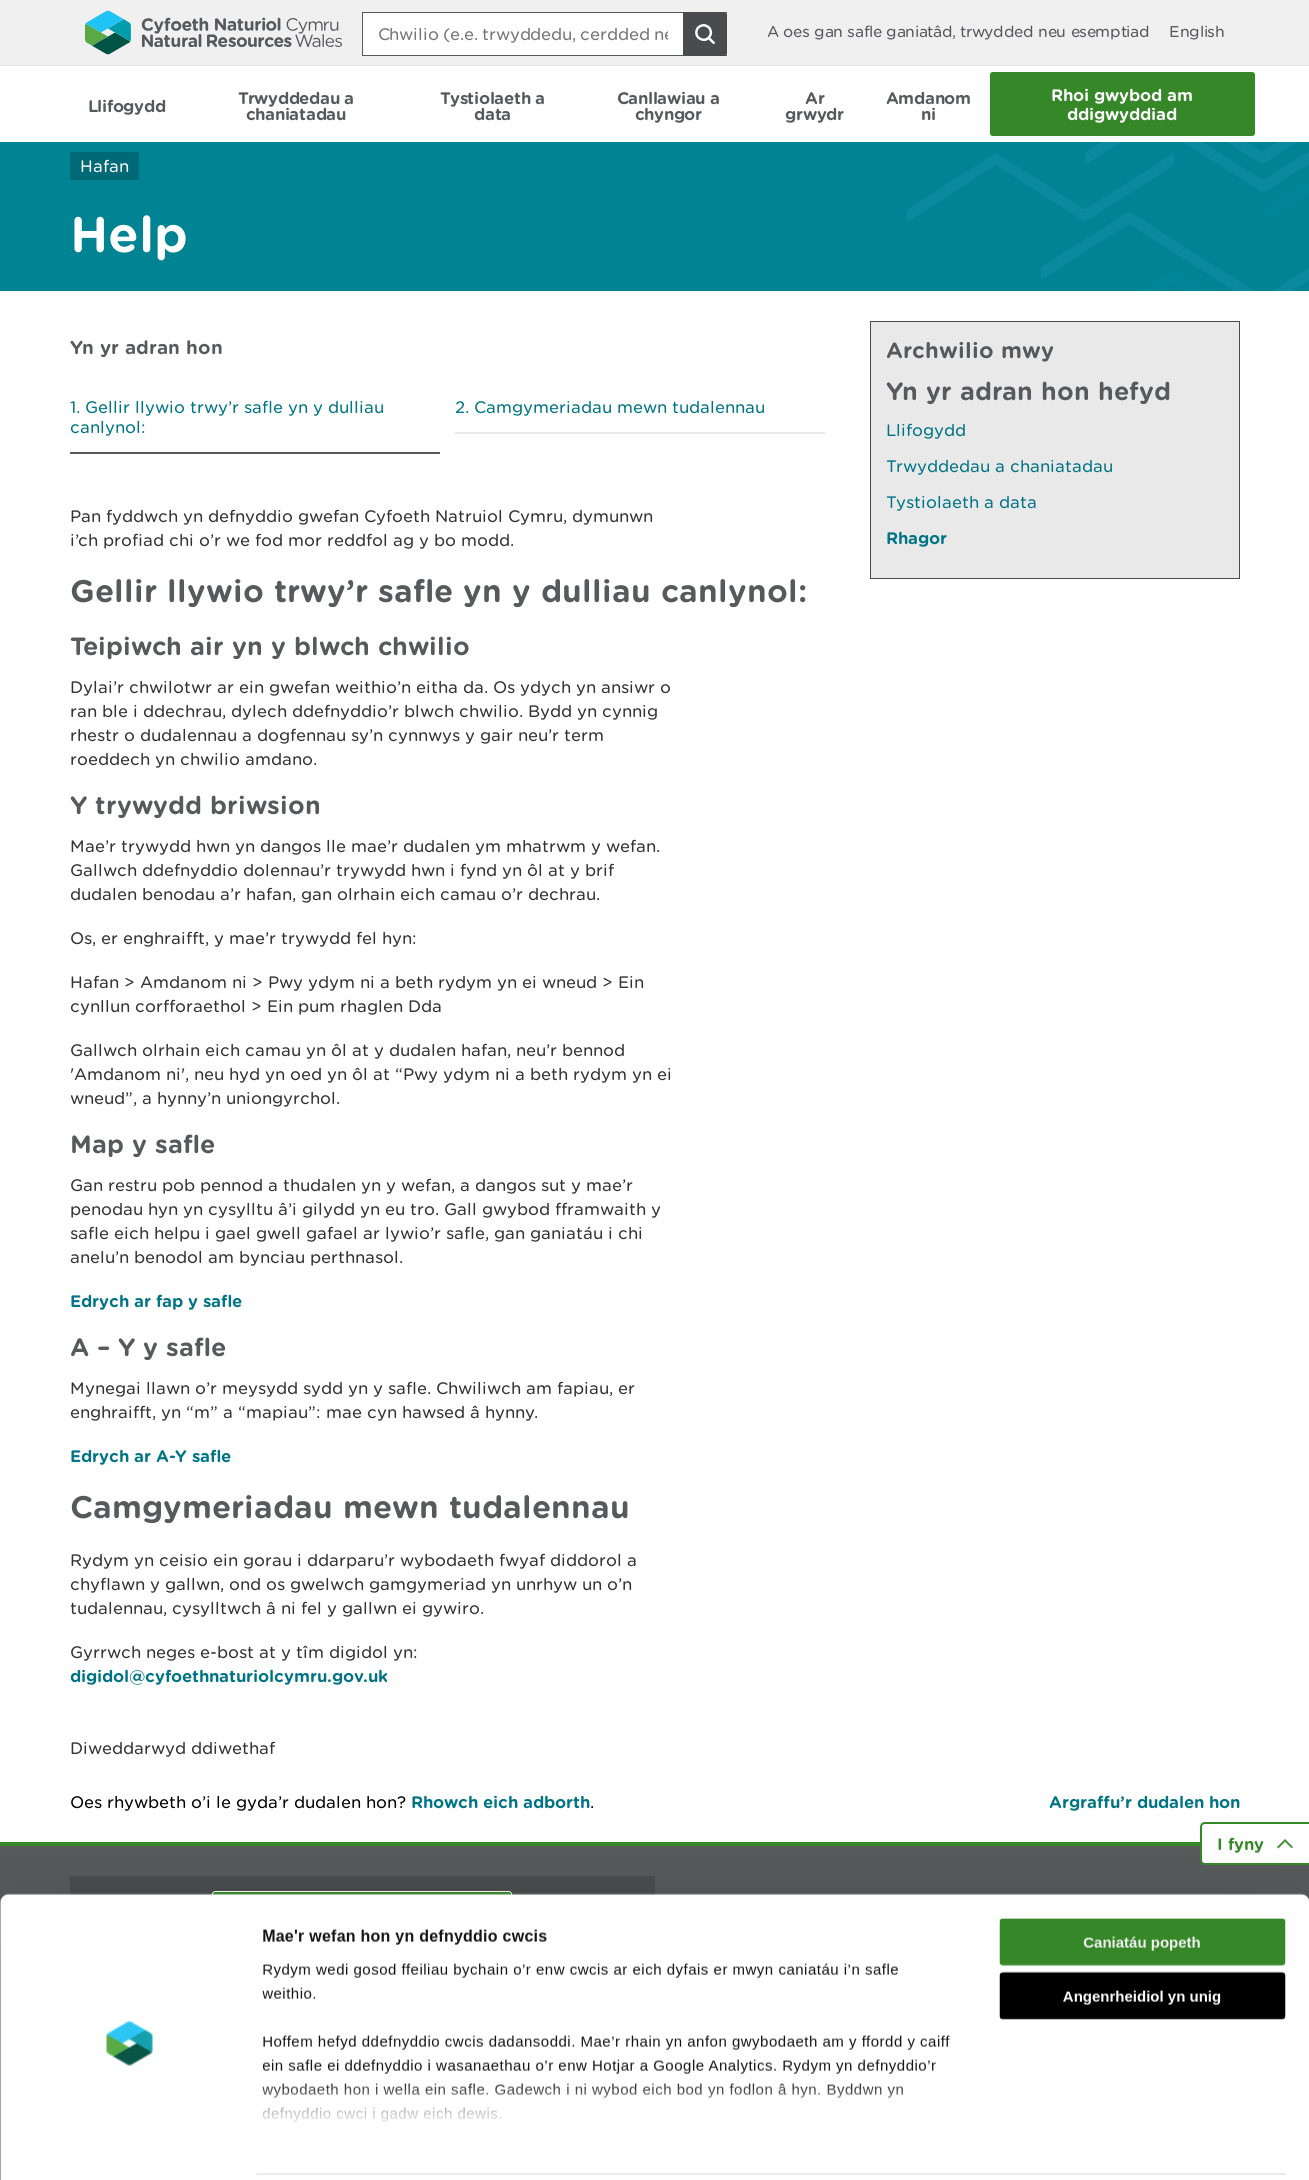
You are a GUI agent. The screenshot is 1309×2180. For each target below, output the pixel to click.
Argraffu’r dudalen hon (1144, 1801)
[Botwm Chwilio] (705, 34)
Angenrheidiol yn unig (1142, 1923)
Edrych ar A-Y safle (150, 1455)
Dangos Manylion (1112, 2140)
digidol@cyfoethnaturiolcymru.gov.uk (229, 1675)
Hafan (104, 166)
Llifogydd (926, 430)
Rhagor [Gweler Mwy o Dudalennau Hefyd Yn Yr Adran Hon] (916, 537)
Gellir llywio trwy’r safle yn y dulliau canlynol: (227, 417)
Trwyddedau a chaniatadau (999, 466)
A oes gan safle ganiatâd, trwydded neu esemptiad (958, 31)
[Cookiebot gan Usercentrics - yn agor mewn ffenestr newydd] (129, 2141)
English (1196, 31)
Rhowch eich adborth (500, 1801)
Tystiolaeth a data (961, 502)
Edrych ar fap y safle (156, 1300)
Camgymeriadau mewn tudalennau (619, 407)
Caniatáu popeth (1142, 1869)
